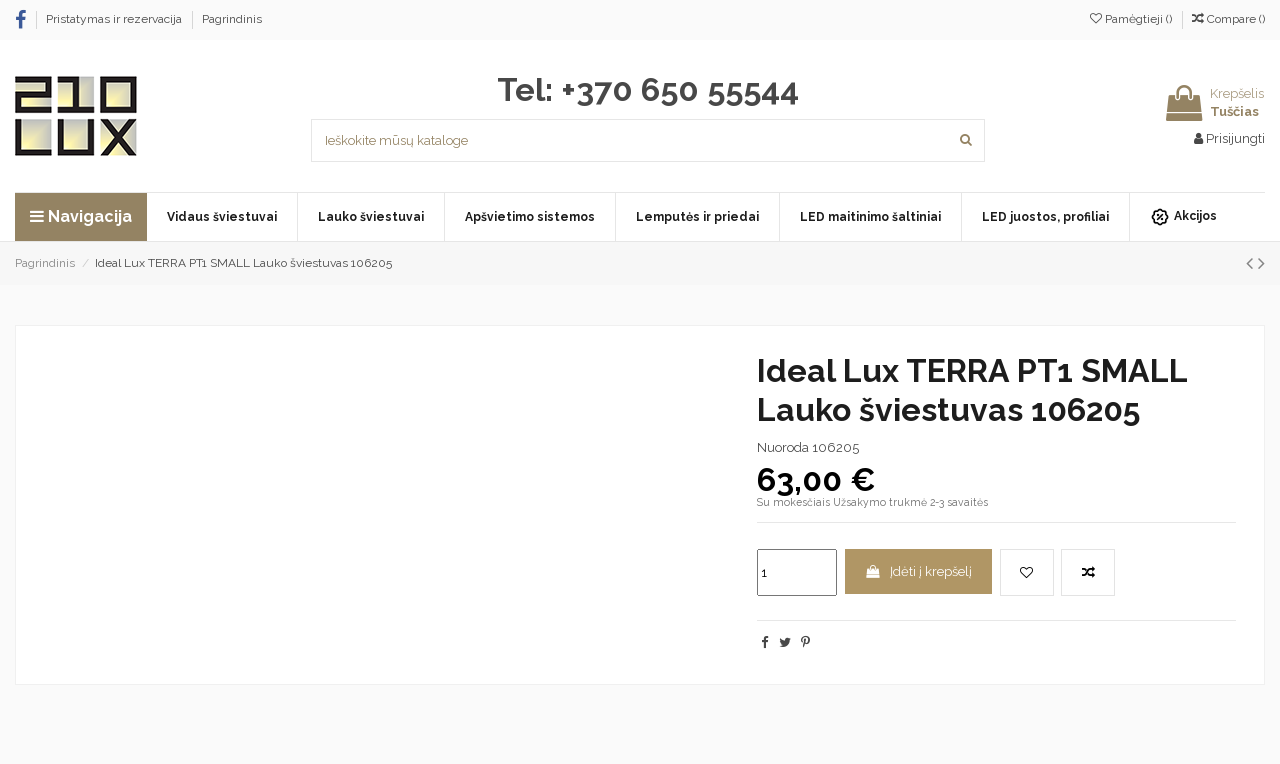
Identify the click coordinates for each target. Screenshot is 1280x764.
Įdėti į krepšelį (918, 571)
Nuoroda (783, 447)
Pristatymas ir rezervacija (115, 19)
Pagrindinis (232, 19)
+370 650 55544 (680, 89)
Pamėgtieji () (1132, 19)
